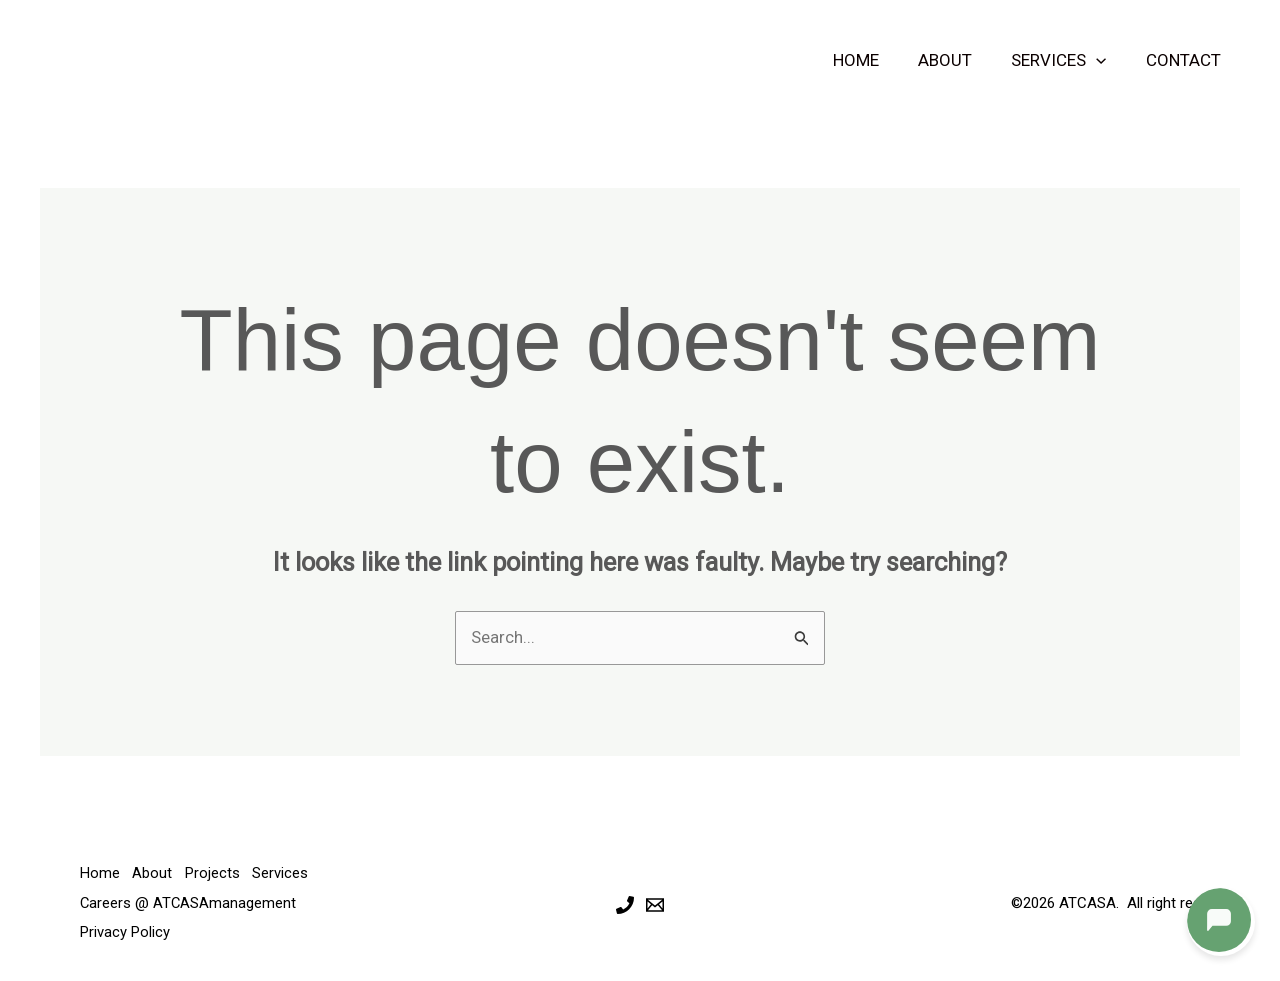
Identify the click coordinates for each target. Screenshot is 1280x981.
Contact (1185, 60)
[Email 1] (655, 904)
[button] (1104, 60)
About (958, 60)
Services (1066, 60)
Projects (217, 873)
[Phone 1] (625, 904)
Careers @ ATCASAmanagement (189, 902)
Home (874, 60)
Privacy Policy (125, 931)
